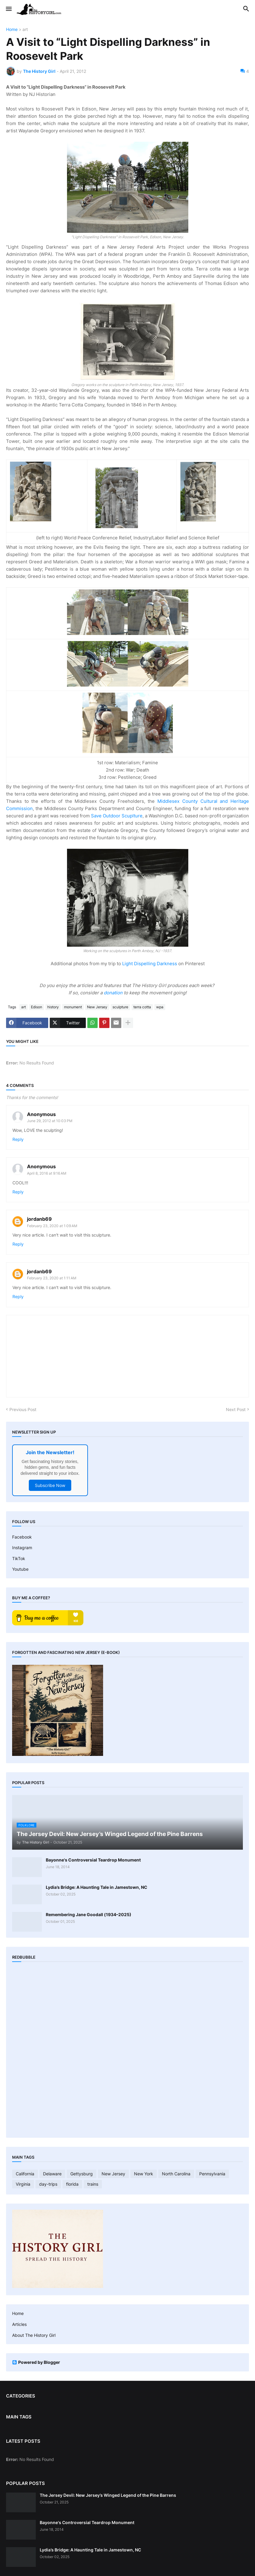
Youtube (20, 1569)
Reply (18, 1139)
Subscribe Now (50, 1485)
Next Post (236, 1409)
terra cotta (142, 1007)
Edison (36, 1007)
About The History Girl (33, 2335)
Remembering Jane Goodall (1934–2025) (88, 1914)
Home (12, 29)
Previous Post (22, 1409)
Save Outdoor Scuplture (117, 816)
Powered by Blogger (36, 2362)
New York (143, 2173)
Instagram (22, 1547)
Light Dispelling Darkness (149, 963)
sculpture (120, 1007)
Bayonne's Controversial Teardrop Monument (93, 1859)
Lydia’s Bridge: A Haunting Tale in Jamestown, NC (96, 1887)
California (25, 2173)
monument (73, 1007)
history (53, 1007)
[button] (8, 9)
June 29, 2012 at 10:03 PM (49, 1120)
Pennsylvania (212, 2173)
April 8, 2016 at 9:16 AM (46, 1173)
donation (113, 993)
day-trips (48, 2184)
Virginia (23, 2184)
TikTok (18, 1558)
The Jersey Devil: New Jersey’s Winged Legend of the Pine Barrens (108, 2495)
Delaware (52, 2173)
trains (92, 2184)
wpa (159, 1007)
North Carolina (176, 2173)
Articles (19, 2324)
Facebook (22, 1536)
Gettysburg (81, 2173)
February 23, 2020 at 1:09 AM (52, 1226)
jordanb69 (39, 1219)
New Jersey (97, 1007)
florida (72, 2184)
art (25, 29)
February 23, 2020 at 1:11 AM (51, 1278)
